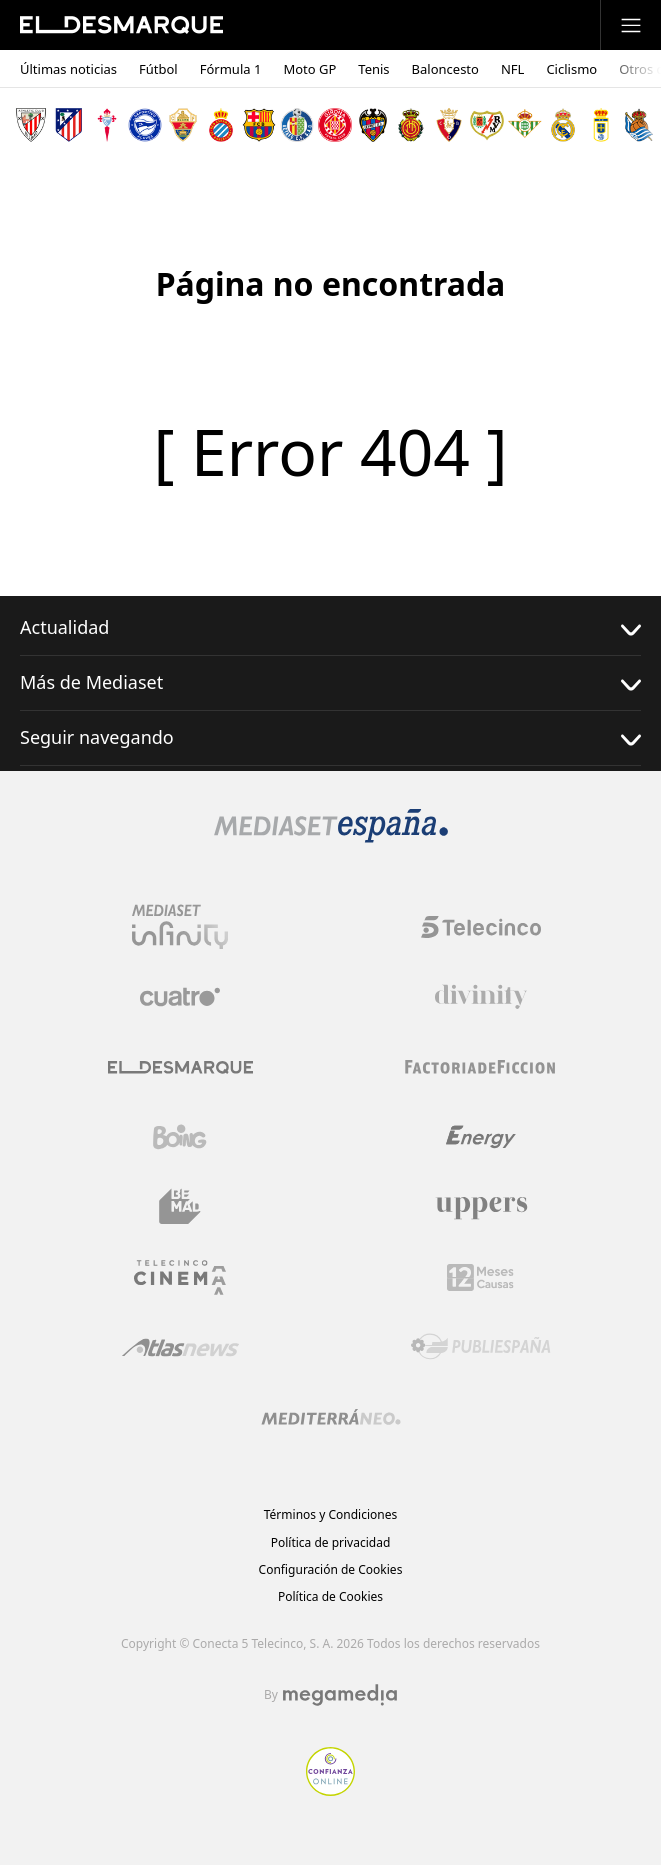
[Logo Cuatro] (180, 997)
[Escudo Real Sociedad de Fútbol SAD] (639, 125)
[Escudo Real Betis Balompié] (525, 125)
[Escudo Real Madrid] (563, 125)
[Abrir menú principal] (631, 25)
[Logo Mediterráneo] (331, 1417)
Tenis (373, 69)
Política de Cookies (330, 1596)
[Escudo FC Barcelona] (259, 125)
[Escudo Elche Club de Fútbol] (183, 125)
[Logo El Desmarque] (180, 1067)
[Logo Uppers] (481, 1207)
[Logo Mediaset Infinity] (180, 927)
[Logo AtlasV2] (180, 1347)
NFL (512, 69)
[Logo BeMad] (180, 1207)
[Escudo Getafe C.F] (297, 125)
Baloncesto (445, 69)
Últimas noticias (68, 69)
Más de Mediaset (330, 682)
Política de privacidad (331, 1542)
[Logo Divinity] (481, 997)
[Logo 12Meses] (480, 1277)
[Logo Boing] (180, 1137)
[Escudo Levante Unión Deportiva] (373, 125)
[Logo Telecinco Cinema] (180, 1277)
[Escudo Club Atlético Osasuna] (449, 125)
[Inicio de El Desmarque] (121, 25)
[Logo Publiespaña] (481, 1347)
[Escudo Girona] (335, 125)
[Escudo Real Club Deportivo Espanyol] (221, 125)
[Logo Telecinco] (481, 927)
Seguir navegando (330, 737)
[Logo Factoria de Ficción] (481, 1067)
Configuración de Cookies (331, 1569)
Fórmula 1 (231, 69)
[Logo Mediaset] (331, 837)
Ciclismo (571, 69)
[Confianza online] (330, 1790)
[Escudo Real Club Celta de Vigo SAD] (107, 125)
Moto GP (309, 69)
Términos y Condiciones (330, 1514)
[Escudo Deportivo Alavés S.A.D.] (145, 125)
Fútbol (158, 69)
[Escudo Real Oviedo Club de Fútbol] (601, 125)
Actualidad (330, 627)
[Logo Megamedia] (340, 1695)
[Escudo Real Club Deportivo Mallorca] (411, 125)
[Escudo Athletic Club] (31, 125)
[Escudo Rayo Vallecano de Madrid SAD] (487, 125)
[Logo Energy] (481, 1137)
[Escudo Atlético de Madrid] (69, 125)
